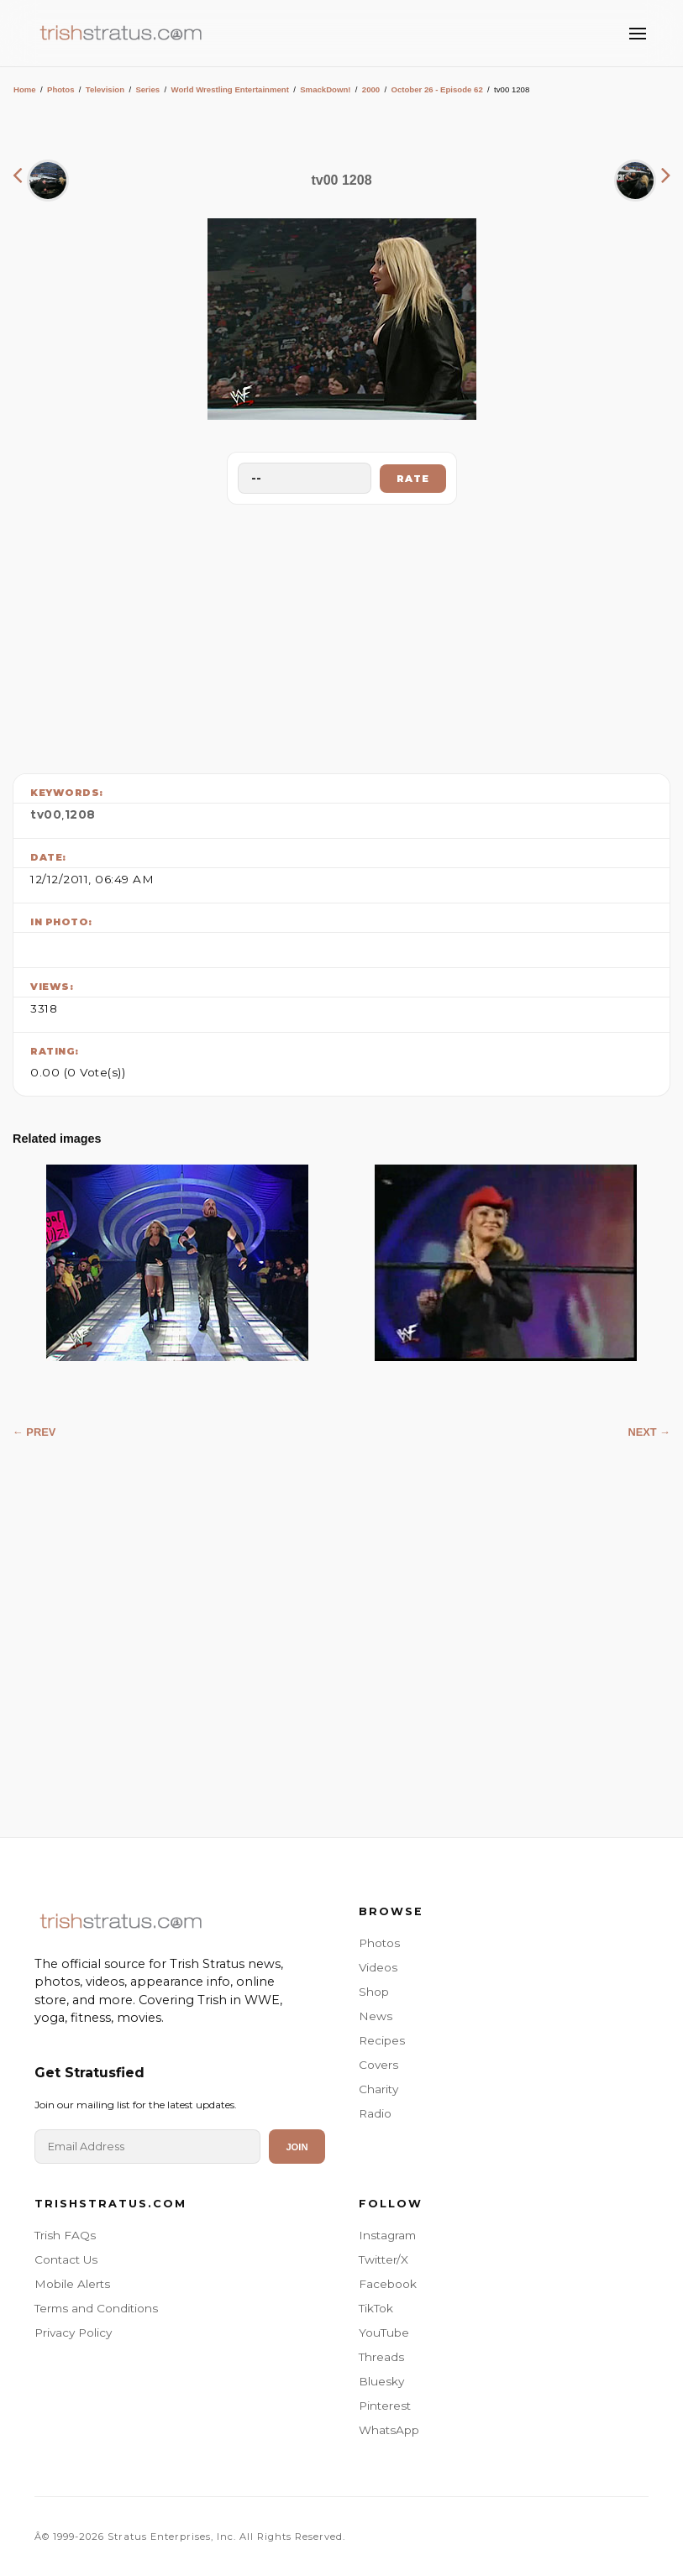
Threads (381, 2357)
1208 (80, 814)
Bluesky (381, 2381)
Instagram (387, 2235)
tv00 (45, 814)
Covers (378, 2064)
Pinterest (385, 2405)
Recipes (382, 2040)
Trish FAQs (65, 2235)
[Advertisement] (342, 635)
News (375, 2016)
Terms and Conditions (96, 2308)
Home (24, 89)
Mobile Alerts (72, 2284)
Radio (375, 2113)
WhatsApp (389, 2430)
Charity (378, 2089)
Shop (374, 1991)
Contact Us (65, 2259)
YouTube (384, 2332)
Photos (61, 89)
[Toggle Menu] (638, 33)
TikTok (376, 2308)
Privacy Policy (73, 2332)
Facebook (388, 2284)
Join (296, 2147)
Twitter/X (383, 2259)
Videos (378, 1967)
